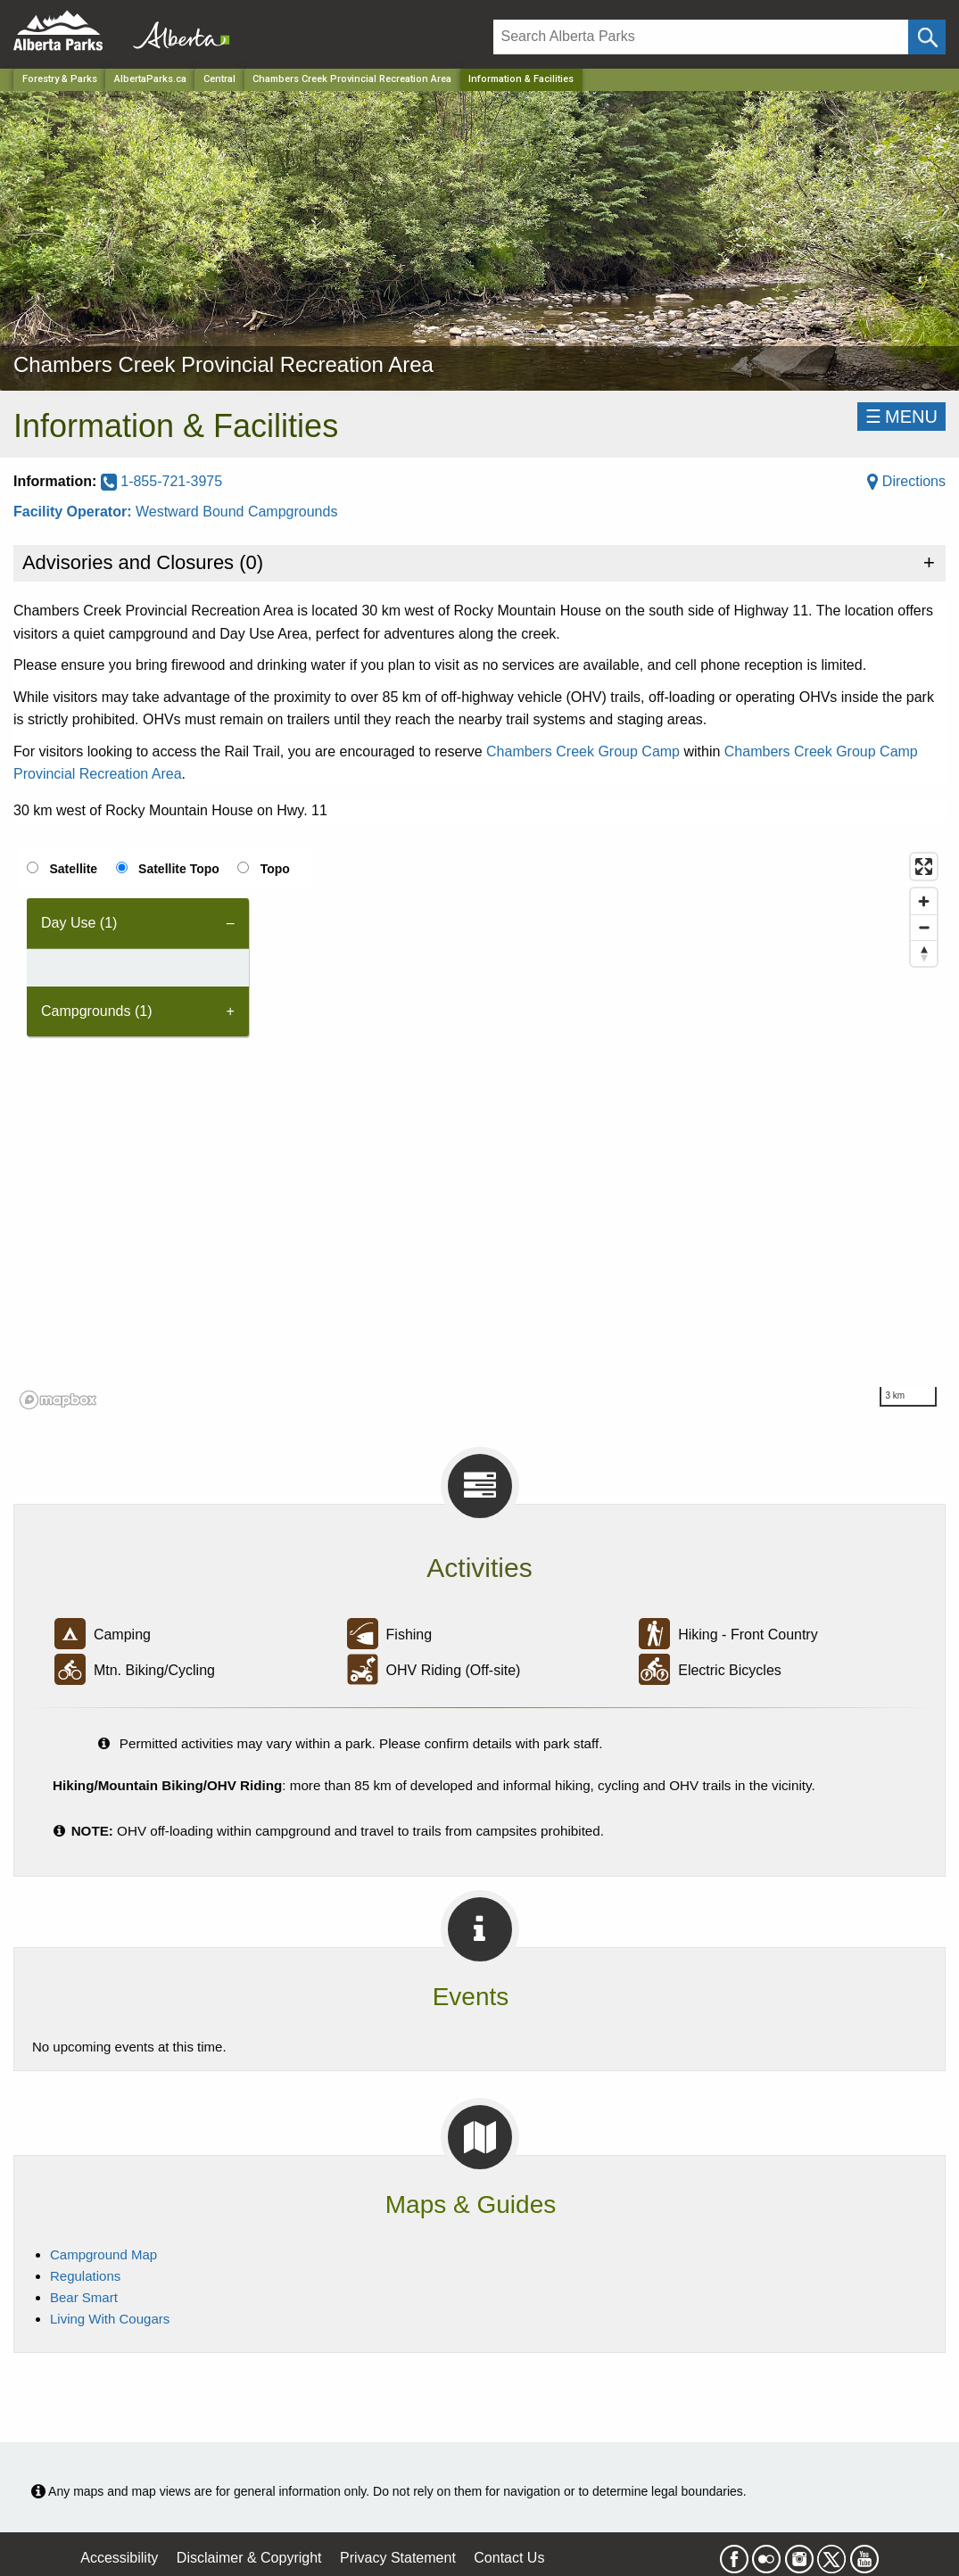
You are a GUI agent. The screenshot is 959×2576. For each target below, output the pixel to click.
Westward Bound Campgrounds (237, 511)
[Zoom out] (924, 927)
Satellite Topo (178, 869)
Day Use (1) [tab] (79, 922)
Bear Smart (84, 2297)
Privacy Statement (398, 2557)
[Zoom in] (924, 901)
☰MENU (901, 416)
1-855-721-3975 (161, 481)
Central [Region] (219, 79)
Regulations (85, 2275)
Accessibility (119, 2557)
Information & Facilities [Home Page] (521, 79)
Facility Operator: (74, 511)
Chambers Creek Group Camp (583, 751)
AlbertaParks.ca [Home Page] (150, 79)
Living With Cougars (109, 2318)
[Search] (700, 37)
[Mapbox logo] (58, 1400)
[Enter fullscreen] (924, 866)
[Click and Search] (927, 37)
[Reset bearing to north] (924, 953)
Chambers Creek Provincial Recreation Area (351, 79)
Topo (275, 869)
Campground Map (103, 2254)
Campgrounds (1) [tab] (97, 1011)
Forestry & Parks (59, 79)
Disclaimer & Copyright (249, 2557)
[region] (479, 1130)
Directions (906, 481)
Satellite (73, 869)
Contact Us (509, 2557)
